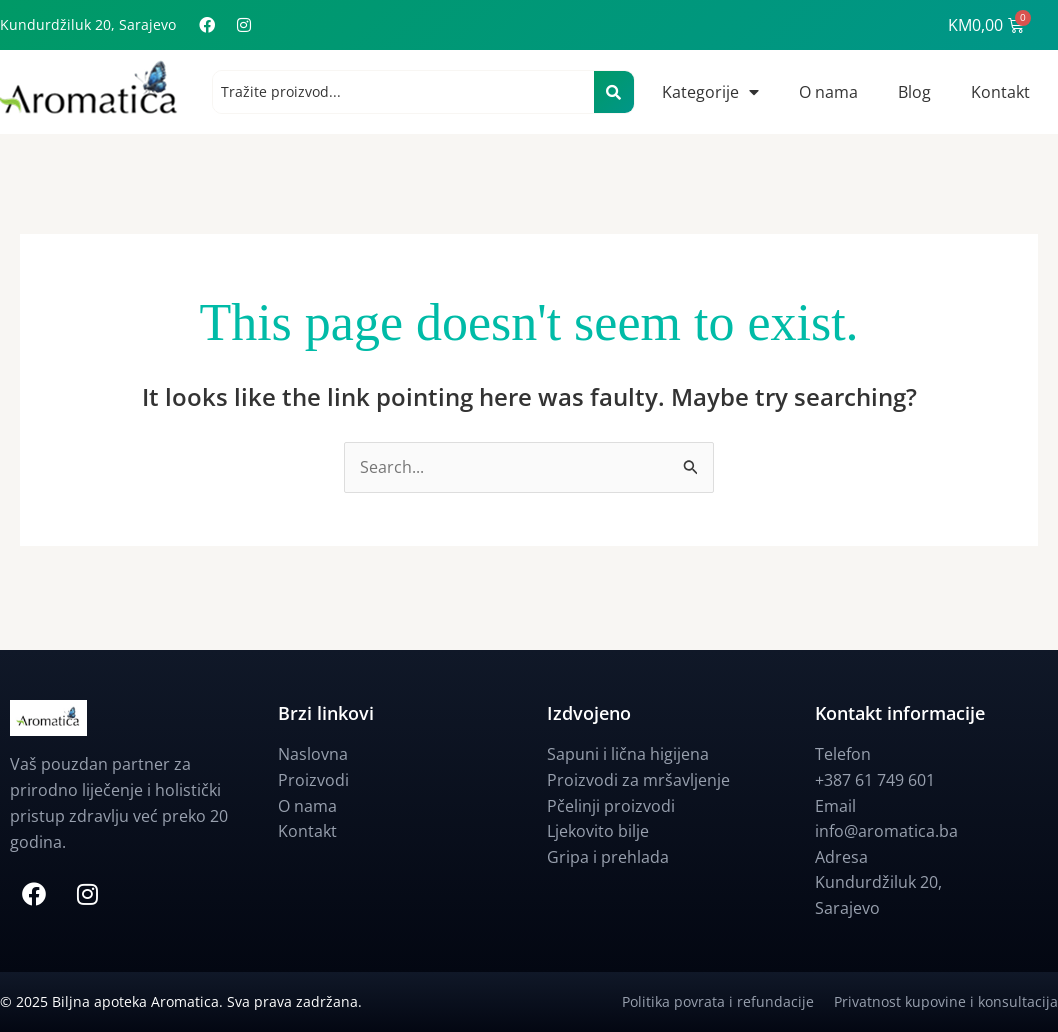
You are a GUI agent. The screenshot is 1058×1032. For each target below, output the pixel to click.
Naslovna (313, 755)
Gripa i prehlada (608, 857)
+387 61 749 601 (875, 780)
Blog (914, 92)
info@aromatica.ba (886, 832)
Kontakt (1000, 92)
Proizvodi (313, 780)
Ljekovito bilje (598, 832)
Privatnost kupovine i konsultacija (946, 1001)
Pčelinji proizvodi (611, 806)
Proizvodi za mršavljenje (638, 780)
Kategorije (710, 92)
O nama (828, 92)
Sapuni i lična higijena (628, 755)
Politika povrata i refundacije (728, 1001)
